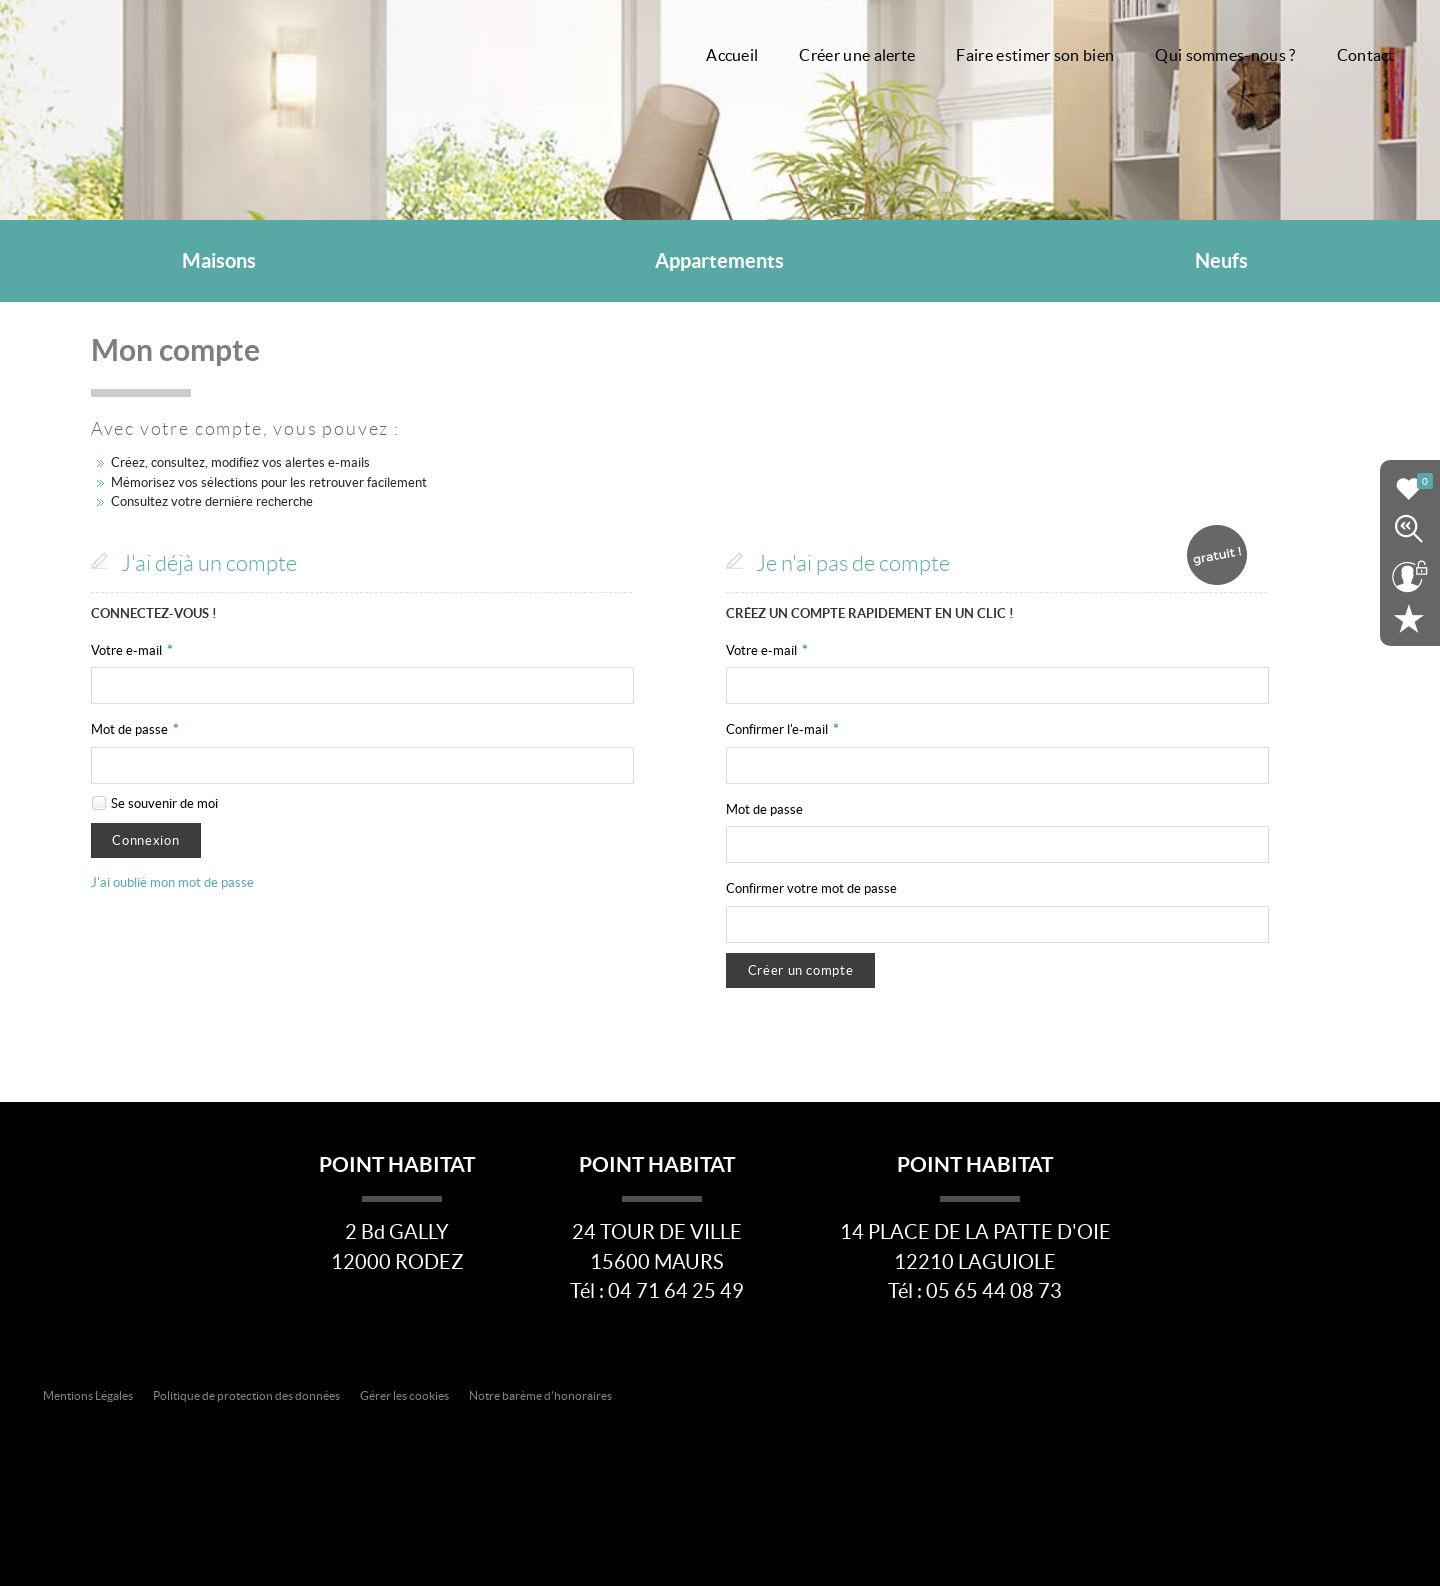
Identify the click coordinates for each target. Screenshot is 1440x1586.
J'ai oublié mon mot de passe (172, 882)
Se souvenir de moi (164, 803)
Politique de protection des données (246, 1395)
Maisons (219, 261)
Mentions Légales (88, 1395)
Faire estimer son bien (1035, 55)
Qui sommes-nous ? (1225, 55)
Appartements (719, 261)
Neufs (1221, 261)
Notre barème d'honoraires (541, 1395)
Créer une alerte (857, 55)
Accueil (732, 55)
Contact (1366, 55)
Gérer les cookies (404, 1395)
